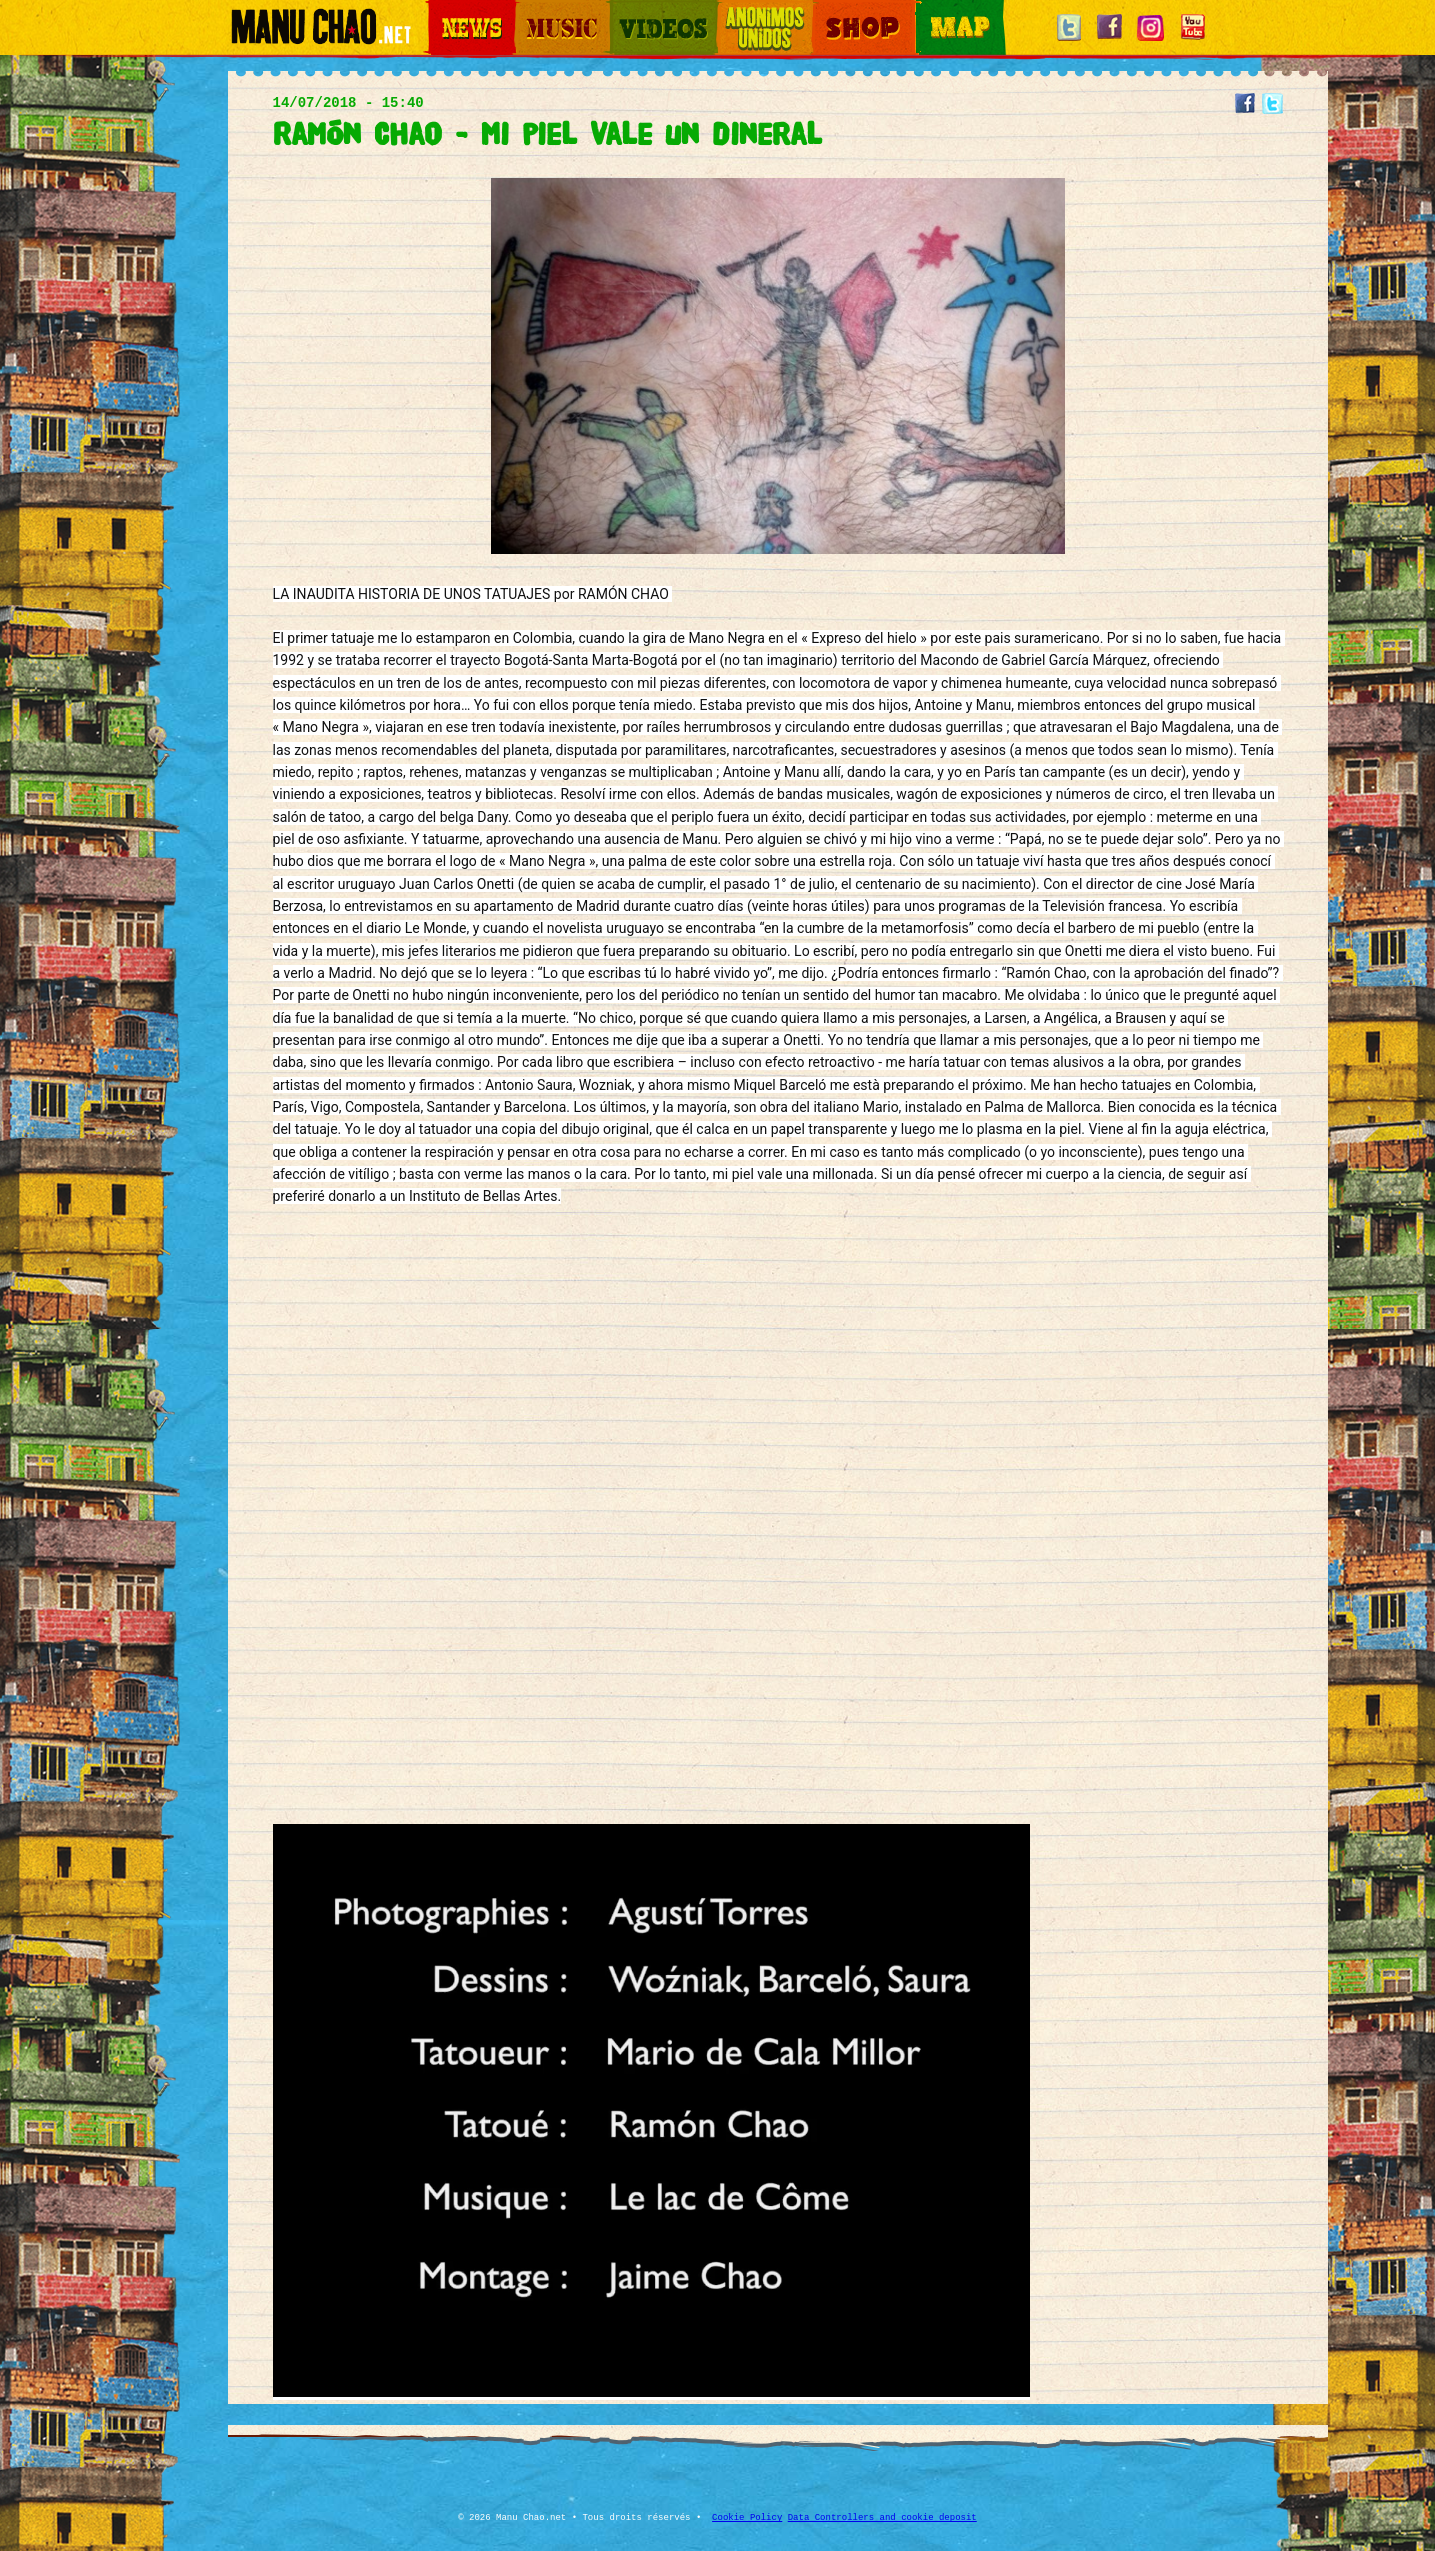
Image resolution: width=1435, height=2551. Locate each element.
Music (530, 10)
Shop (826, 10)
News (442, 10)
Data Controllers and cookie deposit (882, 2518)
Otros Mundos (753, 10)
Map (928, 10)
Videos (628, 10)
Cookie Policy (747, 2518)
